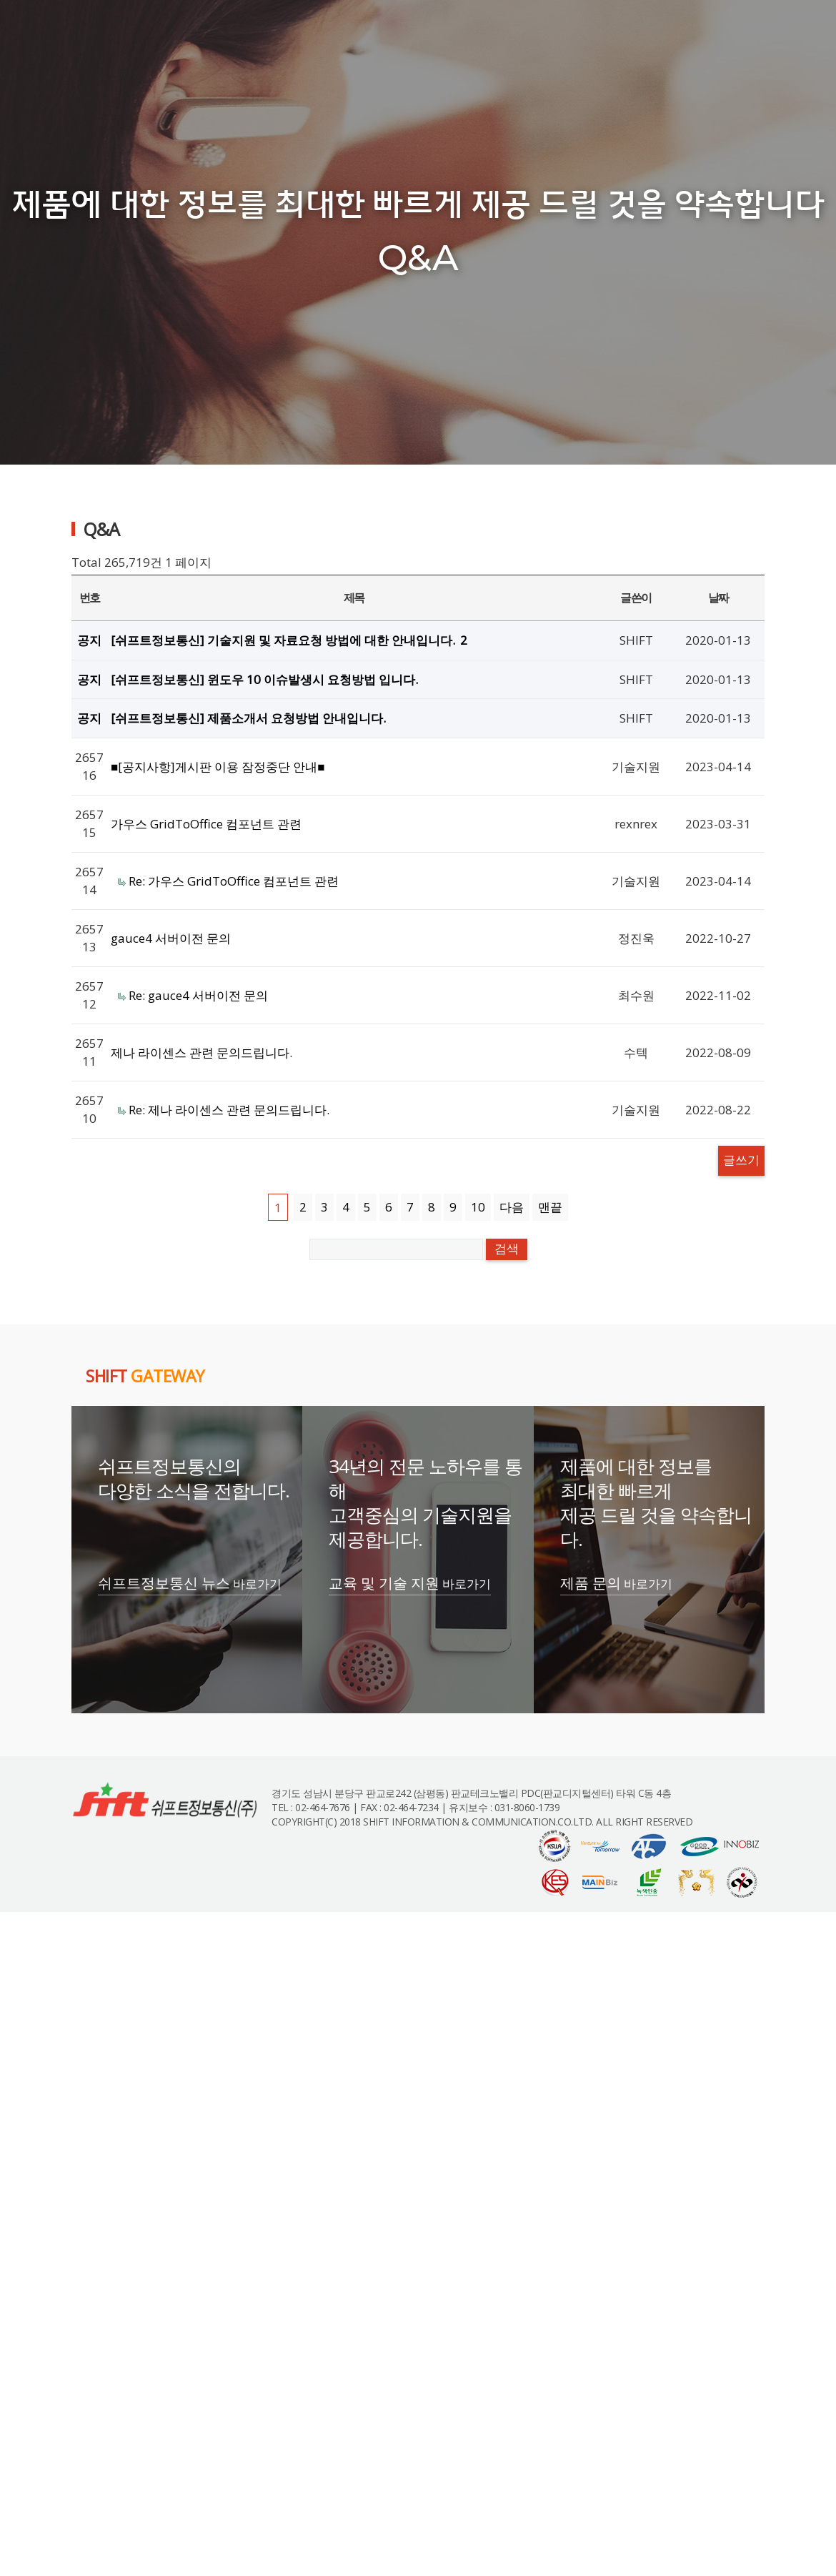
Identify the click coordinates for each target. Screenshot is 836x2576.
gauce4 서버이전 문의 (171, 938)
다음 (511, 1207)
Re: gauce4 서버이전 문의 (198, 995)
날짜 (718, 597)
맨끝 (550, 1207)
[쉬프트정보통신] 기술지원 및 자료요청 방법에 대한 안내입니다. (289, 640)
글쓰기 (741, 1160)
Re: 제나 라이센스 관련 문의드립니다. (229, 1109)
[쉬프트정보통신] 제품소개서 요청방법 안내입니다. (248, 718)
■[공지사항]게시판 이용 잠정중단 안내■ (218, 766)
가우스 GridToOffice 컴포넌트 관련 (206, 824)
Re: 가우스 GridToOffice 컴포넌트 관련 (234, 881)
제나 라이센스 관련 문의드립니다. (201, 1052)
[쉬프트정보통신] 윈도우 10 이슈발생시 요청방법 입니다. (264, 679)
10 (478, 1207)
